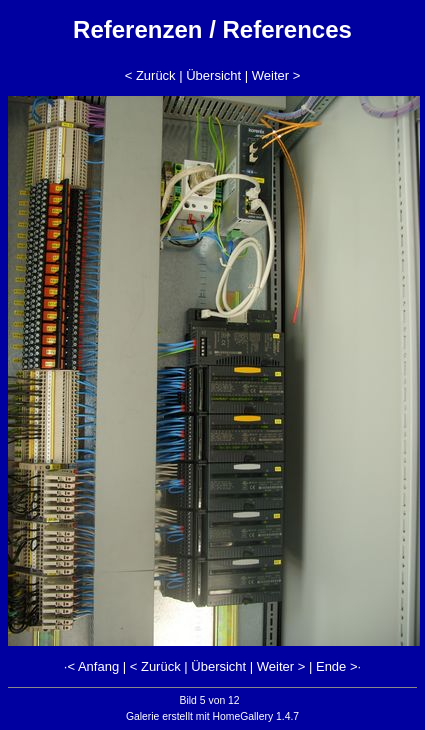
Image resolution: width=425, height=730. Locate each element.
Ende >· (338, 666)
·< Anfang (91, 666)
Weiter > (276, 75)
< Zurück (150, 75)
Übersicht (213, 75)
